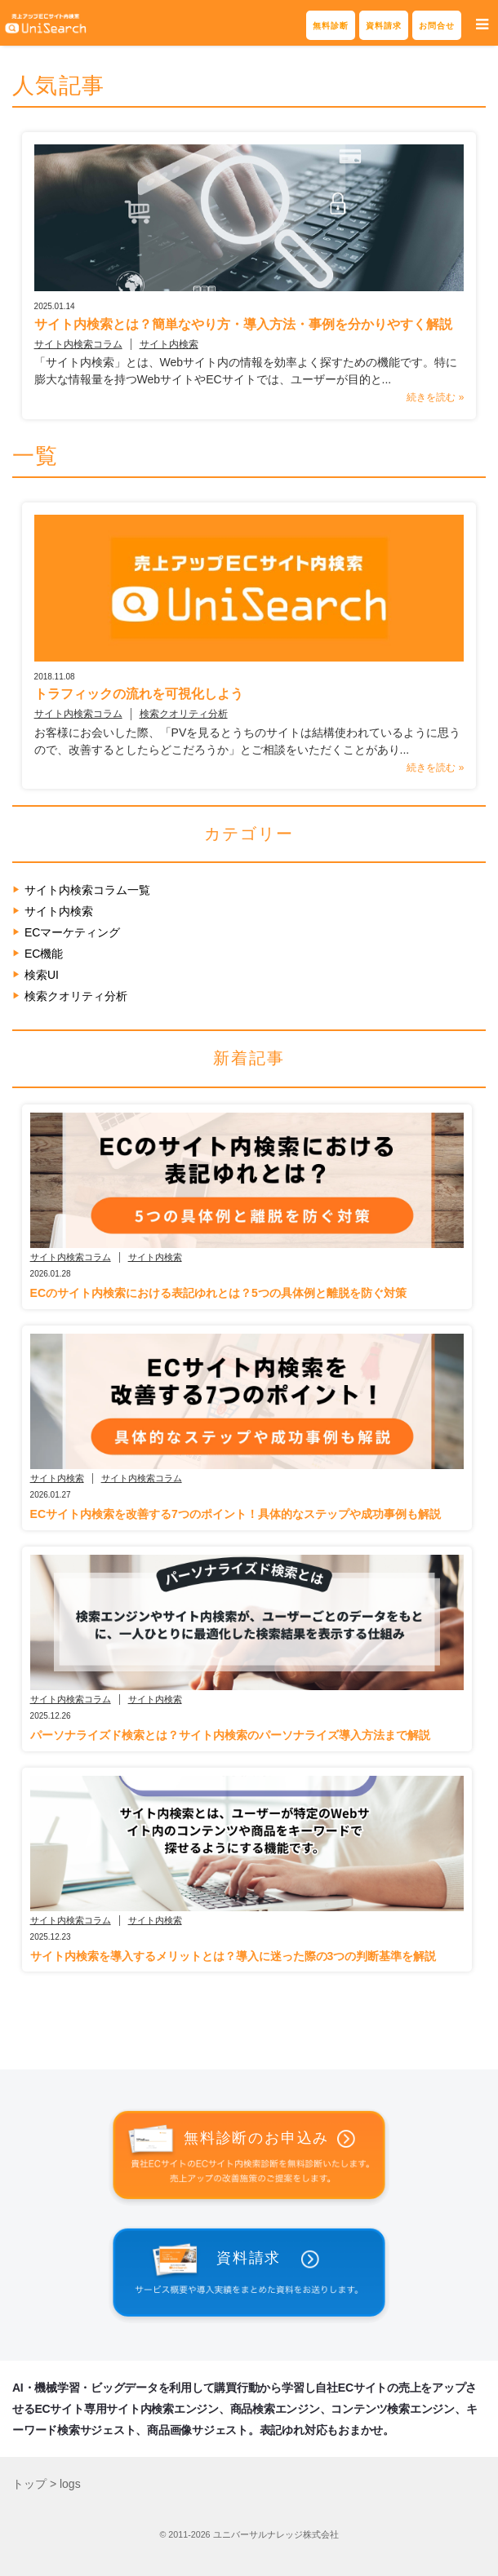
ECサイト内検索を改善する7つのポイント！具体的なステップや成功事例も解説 (235, 1513)
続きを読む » (435, 397)
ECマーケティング (72, 932)
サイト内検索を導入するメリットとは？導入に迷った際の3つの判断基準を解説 (233, 1956)
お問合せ (437, 25)
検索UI (41, 974)
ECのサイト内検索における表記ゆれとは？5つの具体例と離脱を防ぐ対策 (218, 1292)
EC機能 (43, 953)
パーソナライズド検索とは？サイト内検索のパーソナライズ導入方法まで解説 (230, 1735)
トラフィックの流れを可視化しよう (138, 694)
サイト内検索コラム (78, 344)
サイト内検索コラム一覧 (87, 889)
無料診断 (331, 25)
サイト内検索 (169, 344)
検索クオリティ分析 (184, 713)
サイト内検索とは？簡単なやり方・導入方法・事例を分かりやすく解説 (243, 324)
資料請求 (384, 25)
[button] (482, 24)
